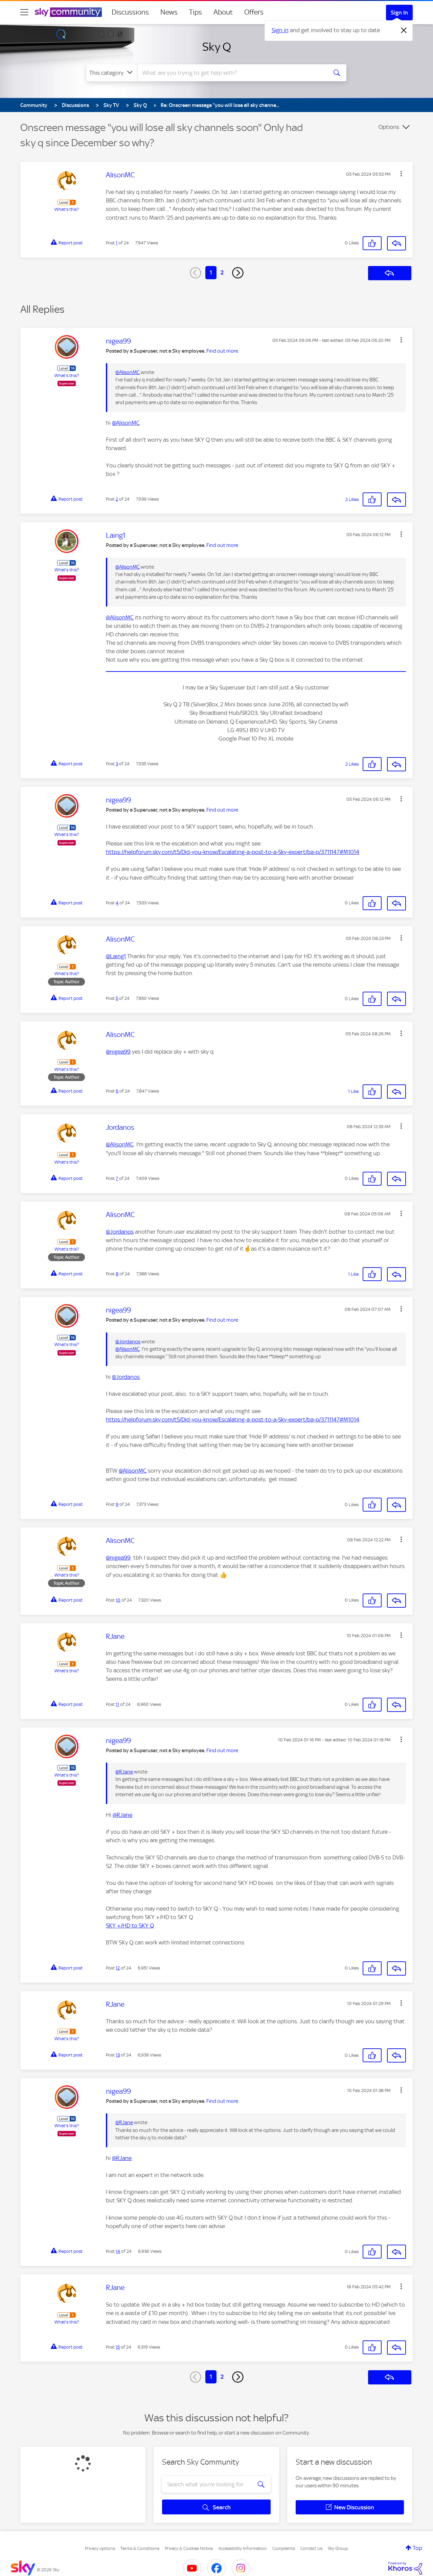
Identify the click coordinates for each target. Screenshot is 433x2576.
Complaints (283, 2548)
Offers (254, 12)
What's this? (66, 209)
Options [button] (389, 127)
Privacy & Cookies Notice (189, 2548)
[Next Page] (238, 273)
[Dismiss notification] (403, 30)
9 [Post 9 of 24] (117, 1504)
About (223, 12)
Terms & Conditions (139, 2548)
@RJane (124, 1772)
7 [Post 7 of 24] (117, 1178)
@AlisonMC (127, 372)
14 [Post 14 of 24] (118, 2251)
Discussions (130, 12)
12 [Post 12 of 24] (118, 1967)
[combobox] (231, 72)
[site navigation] (24, 12)
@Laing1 (116, 956)
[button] (401, 173)
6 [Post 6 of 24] (117, 1091)
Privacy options (100, 2548)
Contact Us (311, 2548)
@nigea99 (118, 1051)
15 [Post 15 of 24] (118, 2347)
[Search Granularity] (112, 72)
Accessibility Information (242, 2548)
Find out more (222, 351)
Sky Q (216, 46)
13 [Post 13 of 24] (118, 2054)
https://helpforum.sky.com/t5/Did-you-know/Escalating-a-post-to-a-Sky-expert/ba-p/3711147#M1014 (232, 852)
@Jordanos (120, 1231)
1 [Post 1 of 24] (116, 242)
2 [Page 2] (222, 272)
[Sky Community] (68, 12)
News (169, 12)
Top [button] (417, 2548)
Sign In (399, 12)
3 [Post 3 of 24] (117, 763)
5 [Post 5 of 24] (117, 998)
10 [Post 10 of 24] (118, 1600)
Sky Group (338, 2548)
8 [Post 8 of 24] (117, 1273)
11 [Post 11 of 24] (117, 1704)
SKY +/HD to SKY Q (130, 1925)
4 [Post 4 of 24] (117, 902)
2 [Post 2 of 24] (117, 499)
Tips (195, 12)
